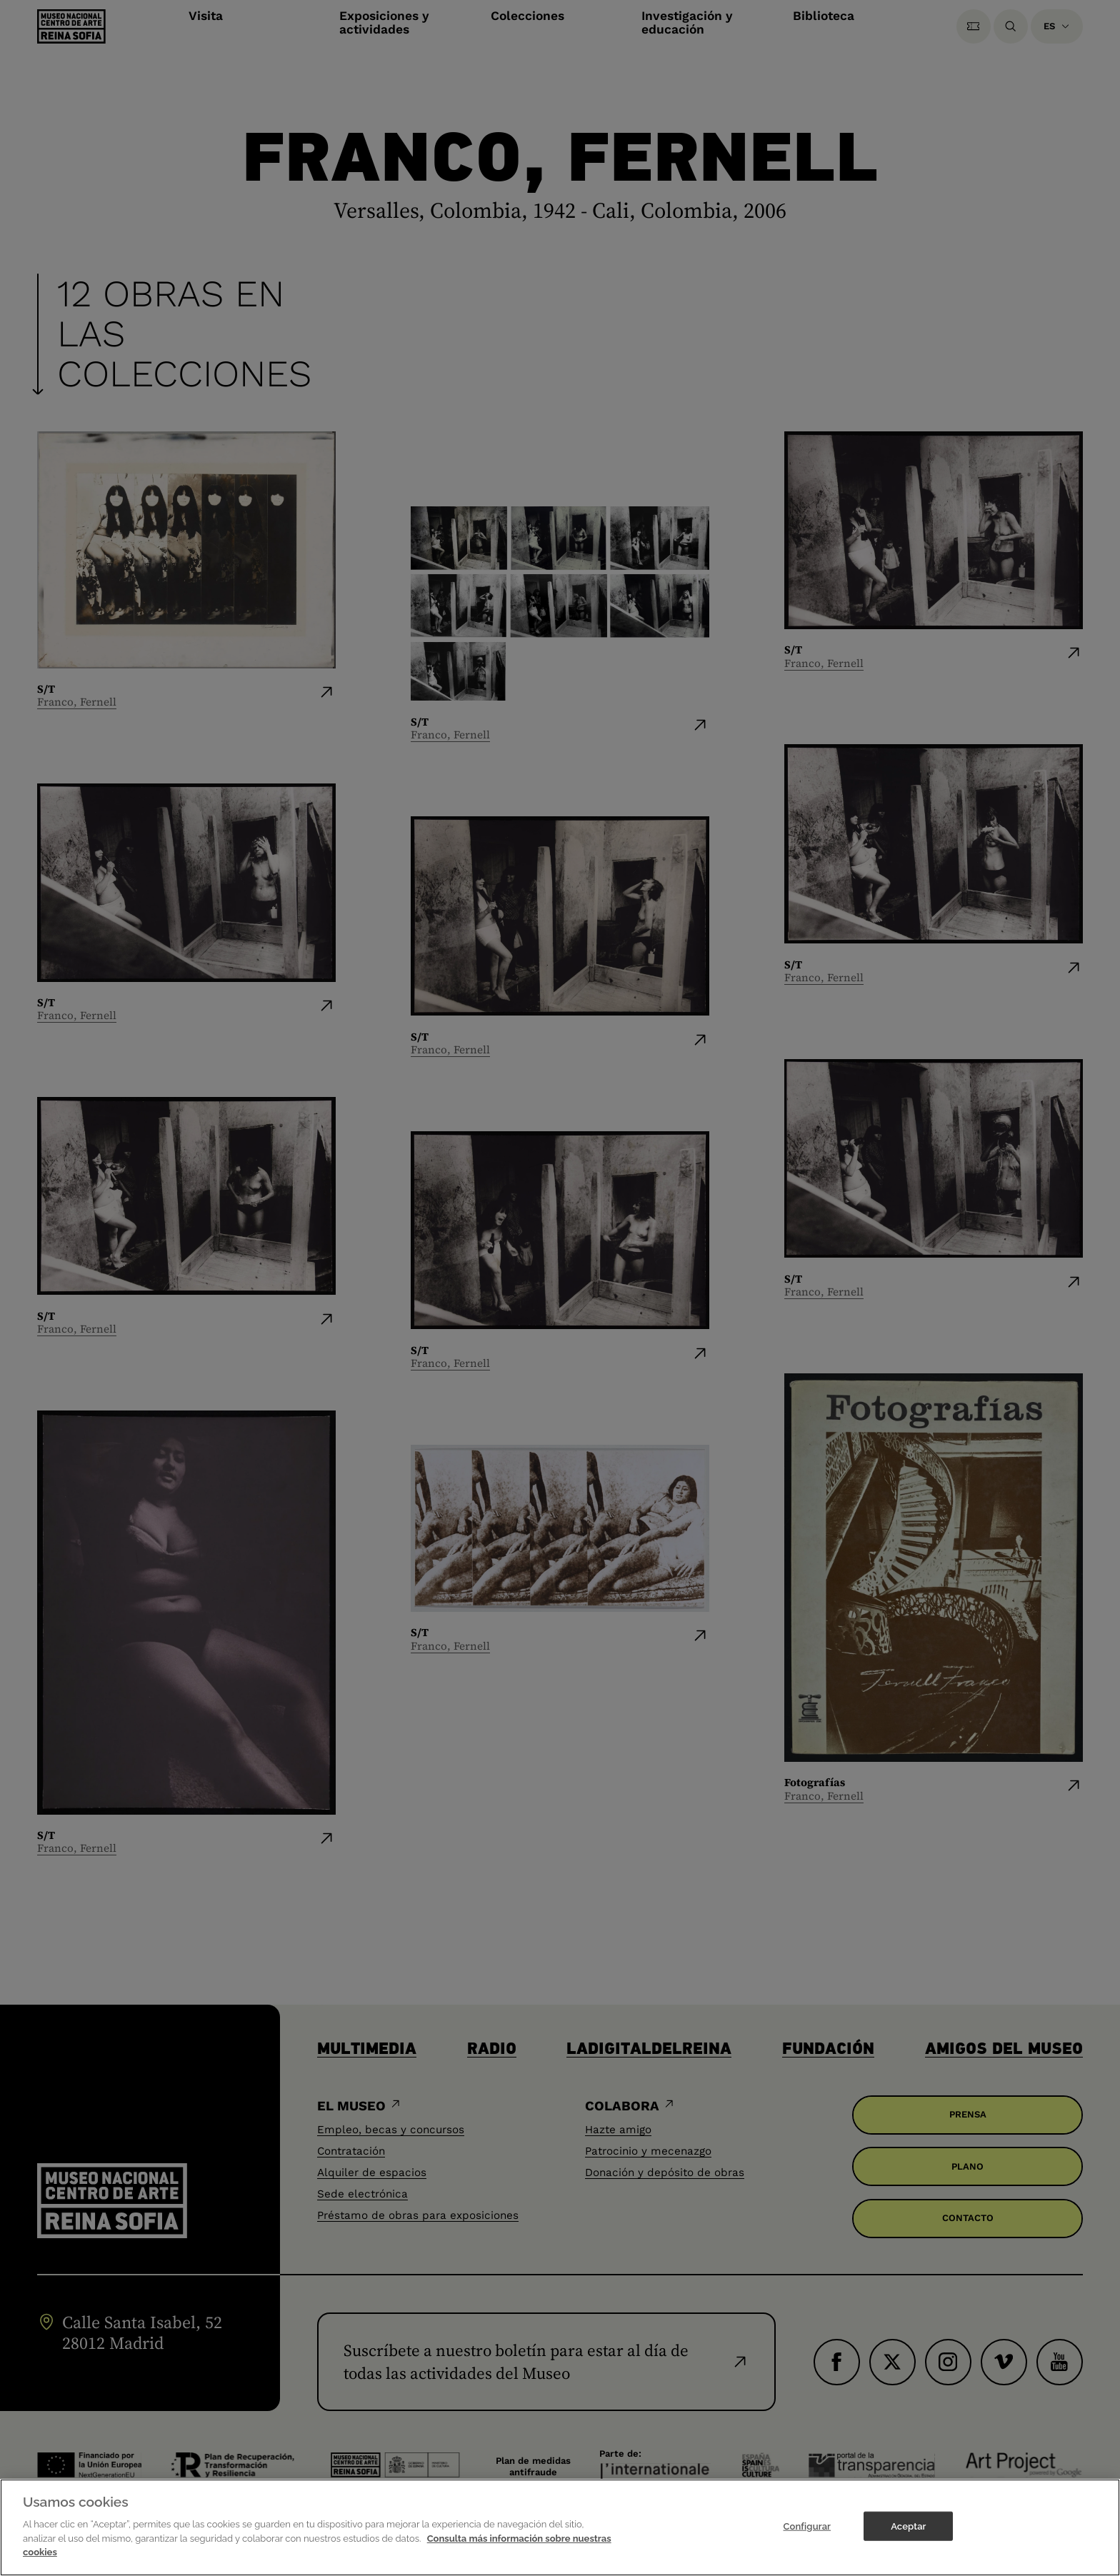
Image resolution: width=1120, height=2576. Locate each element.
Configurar (807, 2525)
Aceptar (908, 2525)
